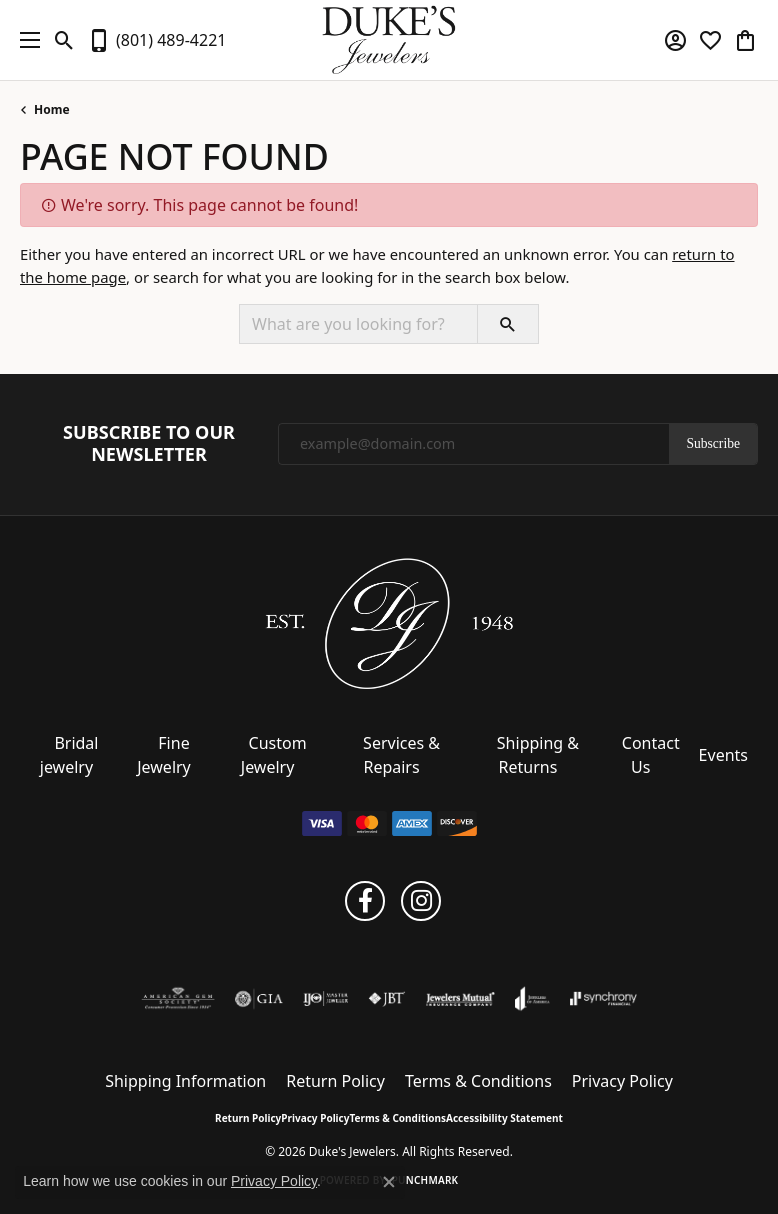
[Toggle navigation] (25, 40)
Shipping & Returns (538, 755)
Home (52, 109)
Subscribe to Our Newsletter (149, 443)
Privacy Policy (622, 1081)
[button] (64, 40)
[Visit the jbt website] (387, 999)
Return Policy (335, 1081)
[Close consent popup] (389, 1182)
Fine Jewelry (164, 755)
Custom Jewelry (274, 755)
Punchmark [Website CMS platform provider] (425, 1180)
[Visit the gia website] (259, 999)
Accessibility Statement (504, 1118)
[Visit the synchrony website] (603, 999)
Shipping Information (185, 1081)
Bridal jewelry (69, 755)
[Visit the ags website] (178, 999)
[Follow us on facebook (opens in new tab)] (365, 901)
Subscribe (713, 443)
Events (723, 755)
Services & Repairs (401, 755)
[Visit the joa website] (532, 999)
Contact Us (651, 755)
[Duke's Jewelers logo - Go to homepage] (389, 40)
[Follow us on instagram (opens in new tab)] (421, 901)
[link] (156, 40)
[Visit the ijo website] (325, 999)
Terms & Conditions (478, 1081)
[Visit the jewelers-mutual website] (460, 999)
